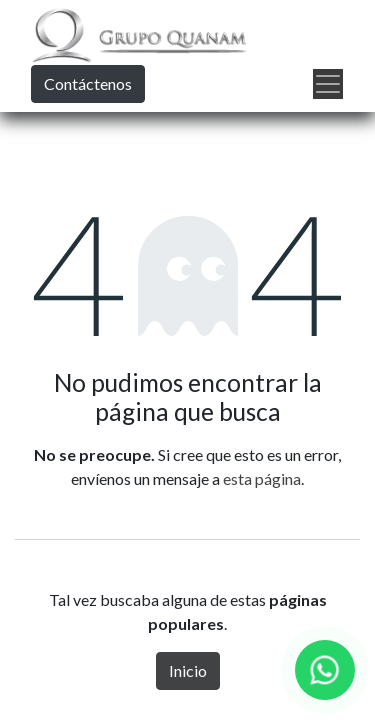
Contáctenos (88, 83)
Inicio (188, 670)
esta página (262, 478)
